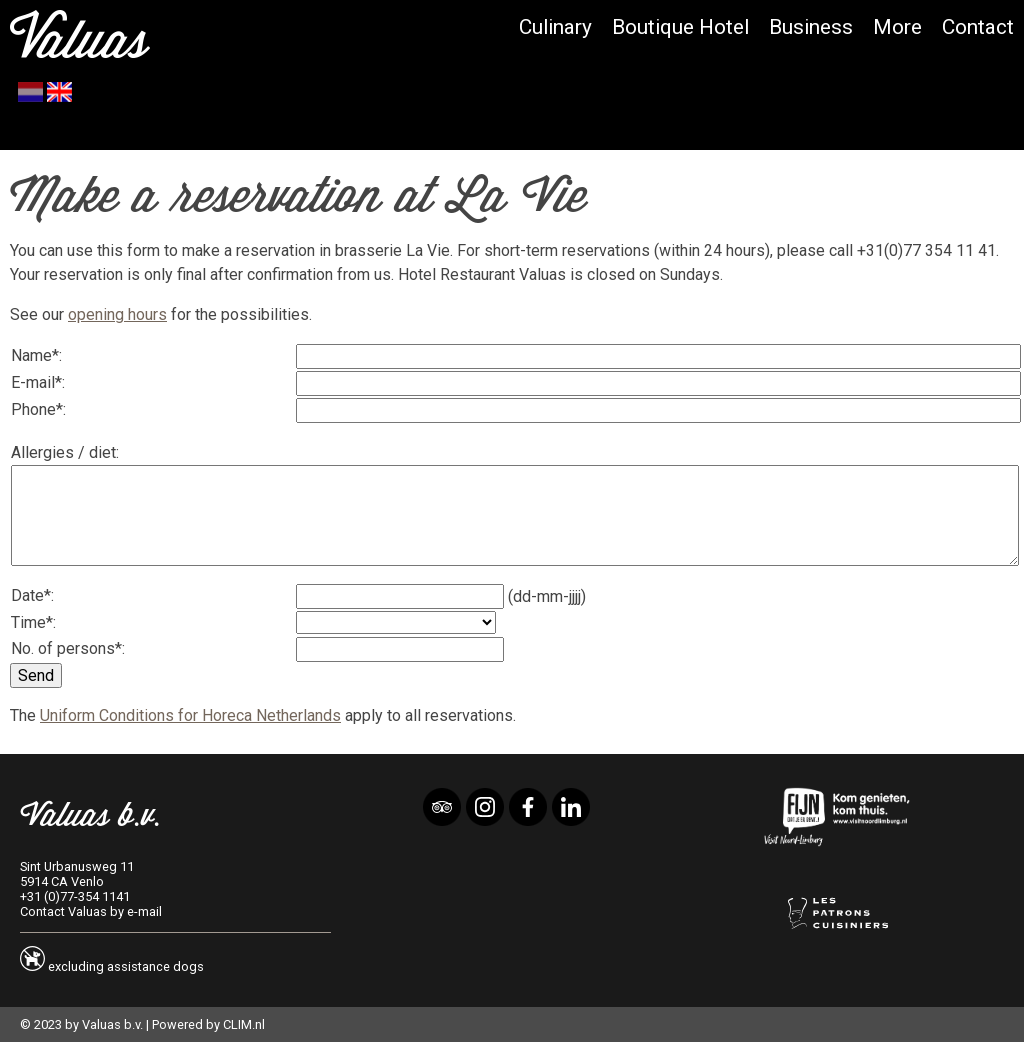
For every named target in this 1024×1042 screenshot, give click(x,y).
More (897, 27)
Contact (978, 27)
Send (36, 675)
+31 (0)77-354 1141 (75, 896)
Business (811, 27)
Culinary (555, 27)
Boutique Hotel (680, 27)
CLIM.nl (244, 1024)
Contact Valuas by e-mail (91, 911)
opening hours (117, 314)
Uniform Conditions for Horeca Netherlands (190, 715)
